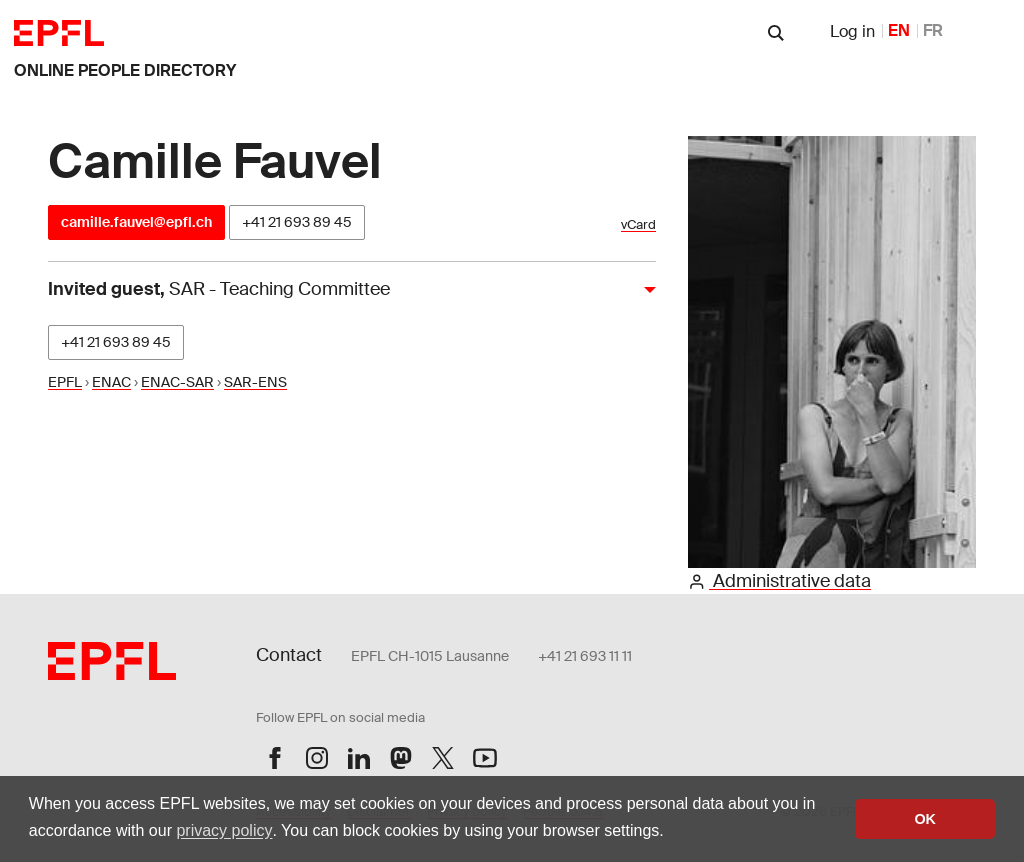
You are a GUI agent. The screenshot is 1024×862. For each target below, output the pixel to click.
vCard (638, 224)
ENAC (111, 382)
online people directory (125, 70)
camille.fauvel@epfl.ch (136, 222)
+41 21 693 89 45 (297, 222)
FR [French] (933, 30)
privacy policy (224, 830)
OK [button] (925, 819)
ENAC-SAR (177, 382)
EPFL (65, 382)
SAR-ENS (255, 382)
